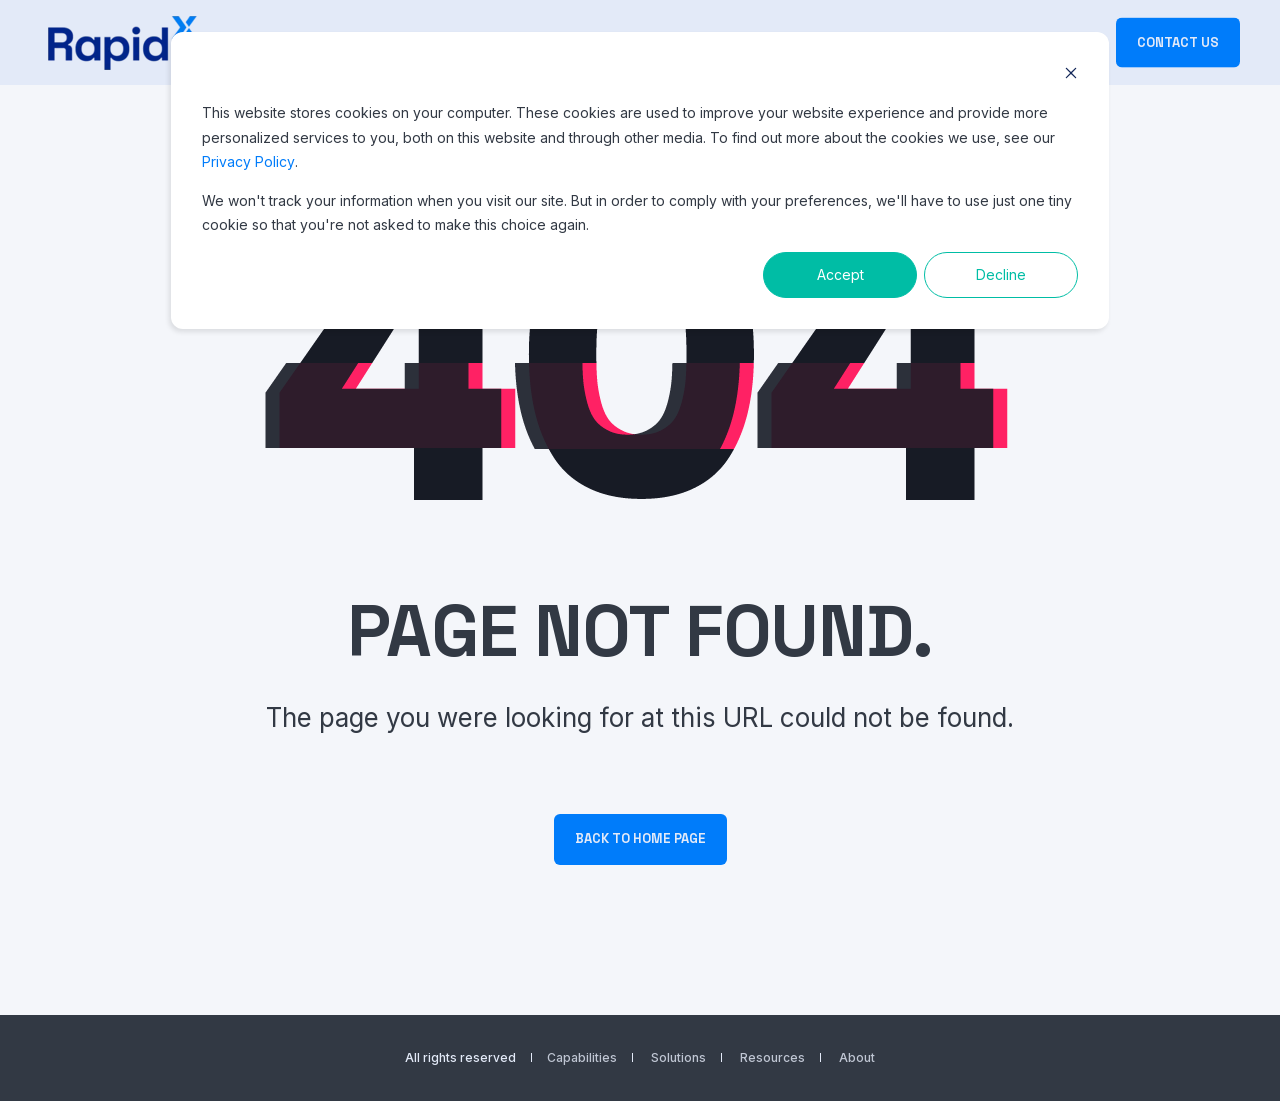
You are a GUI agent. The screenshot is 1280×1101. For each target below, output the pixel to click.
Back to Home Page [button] (640, 838)
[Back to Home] (122, 43)
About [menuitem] (857, 1058)
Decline (1001, 274)
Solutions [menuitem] (678, 1058)
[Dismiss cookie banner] (1071, 75)
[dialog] (640, 180)
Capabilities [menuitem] (582, 1058)
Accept (840, 274)
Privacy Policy (248, 161)
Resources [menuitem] (772, 1058)
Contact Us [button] (1178, 41)
